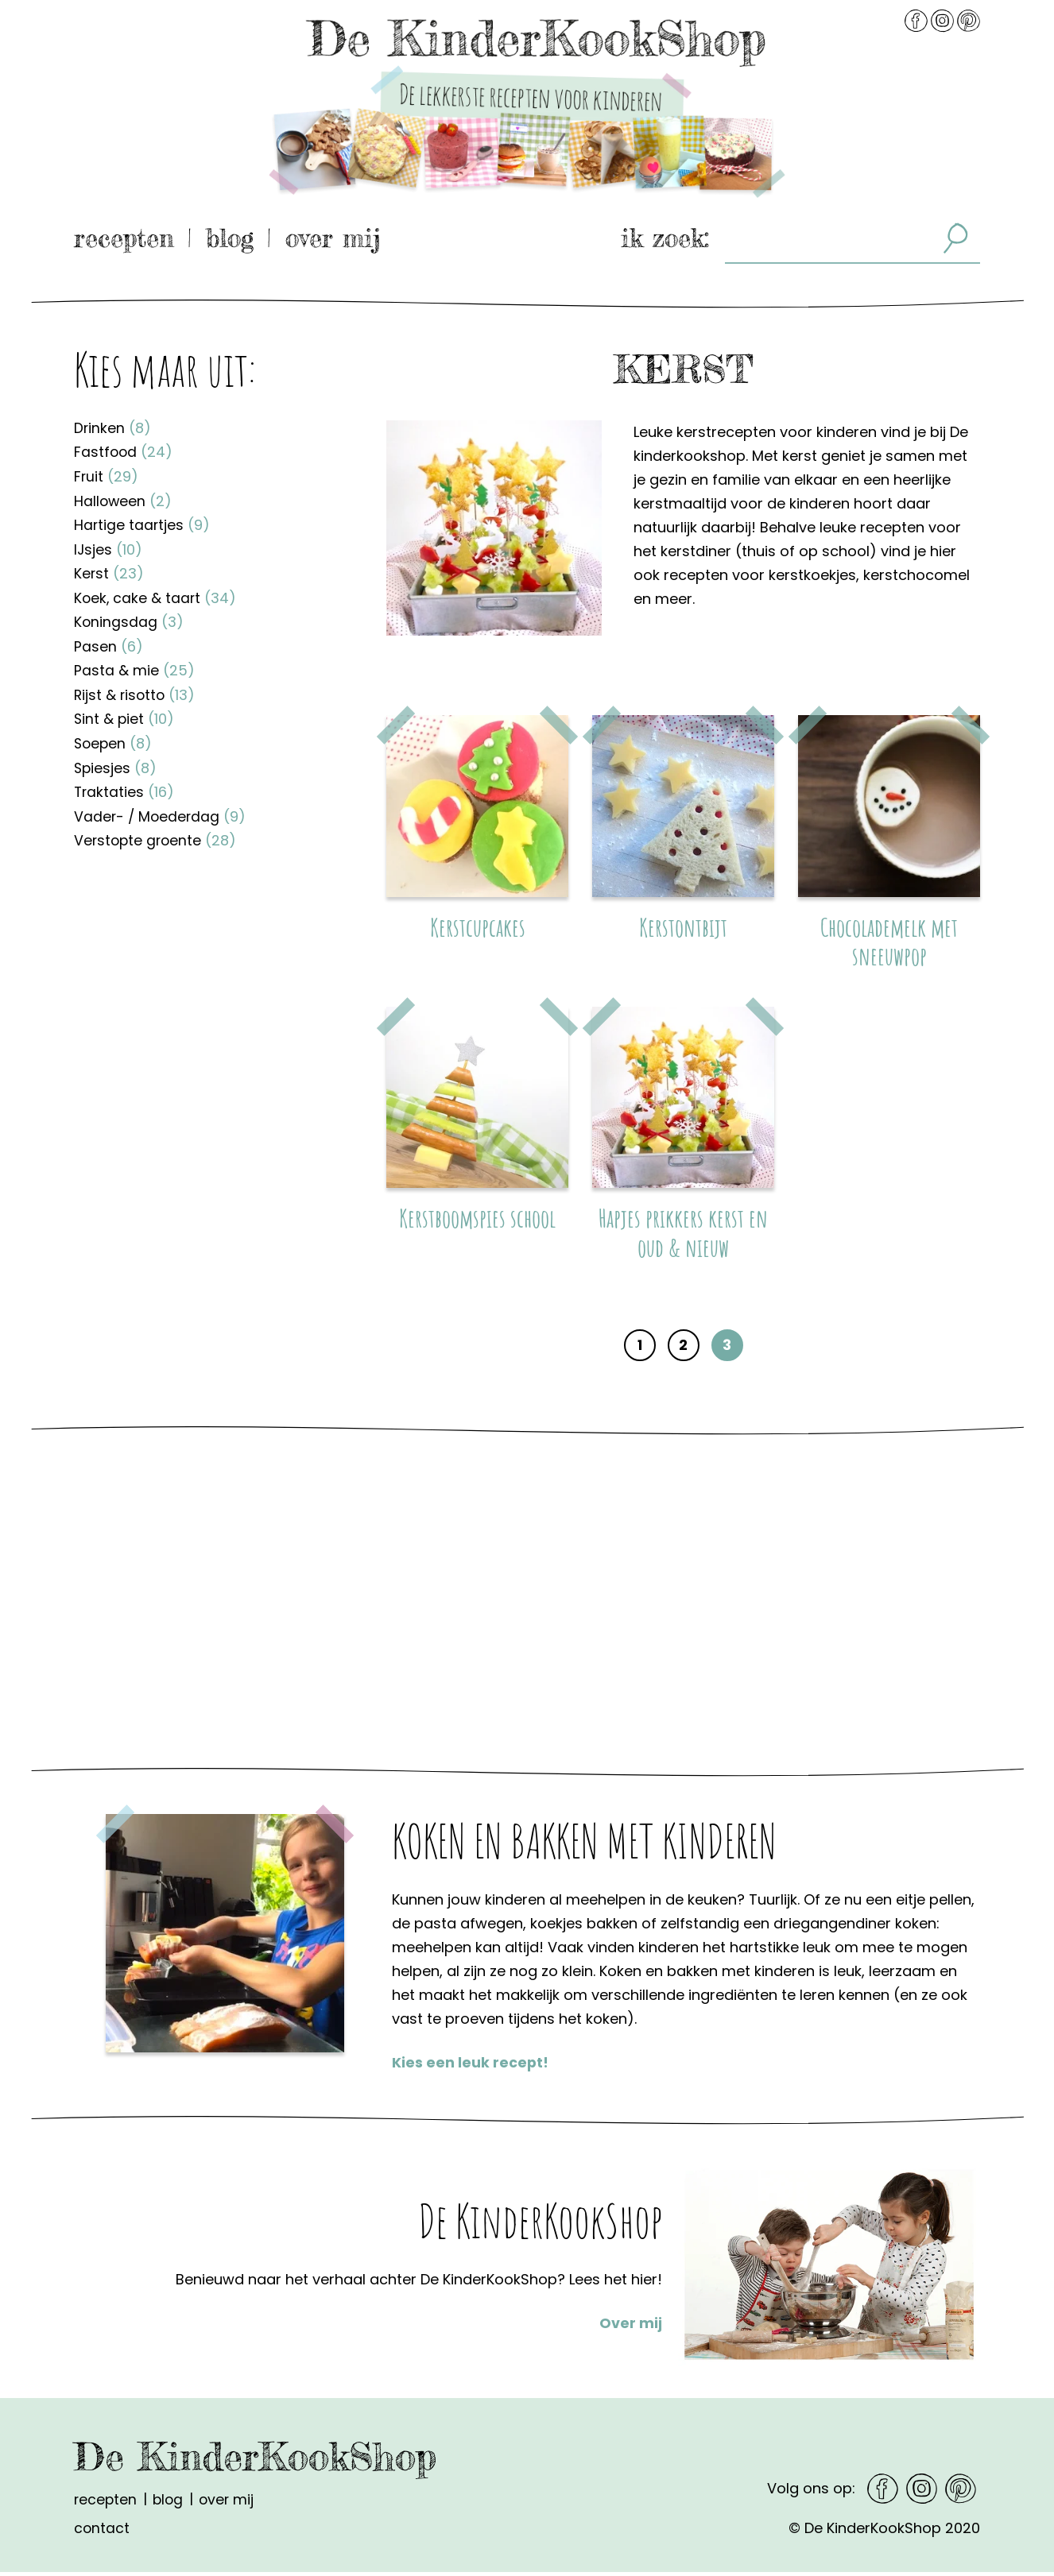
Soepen (114, 738)
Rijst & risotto (136, 690)
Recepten (124, 238)
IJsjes (108, 547)
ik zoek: (665, 238)
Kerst (109, 571)
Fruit (106, 475)
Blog (230, 238)
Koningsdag (129, 619)
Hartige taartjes (142, 523)
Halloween (123, 499)
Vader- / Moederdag (161, 809)
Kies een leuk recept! (470, 2068)
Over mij (333, 238)
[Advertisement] (206, 1028)
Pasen (108, 642)
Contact (102, 2532)
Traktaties (125, 785)
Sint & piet (125, 714)
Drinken (113, 428)
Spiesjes (116, 762)
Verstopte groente (157, 833)
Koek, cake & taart (156, 595)
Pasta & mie (134, 666)
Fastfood (124, 452)
